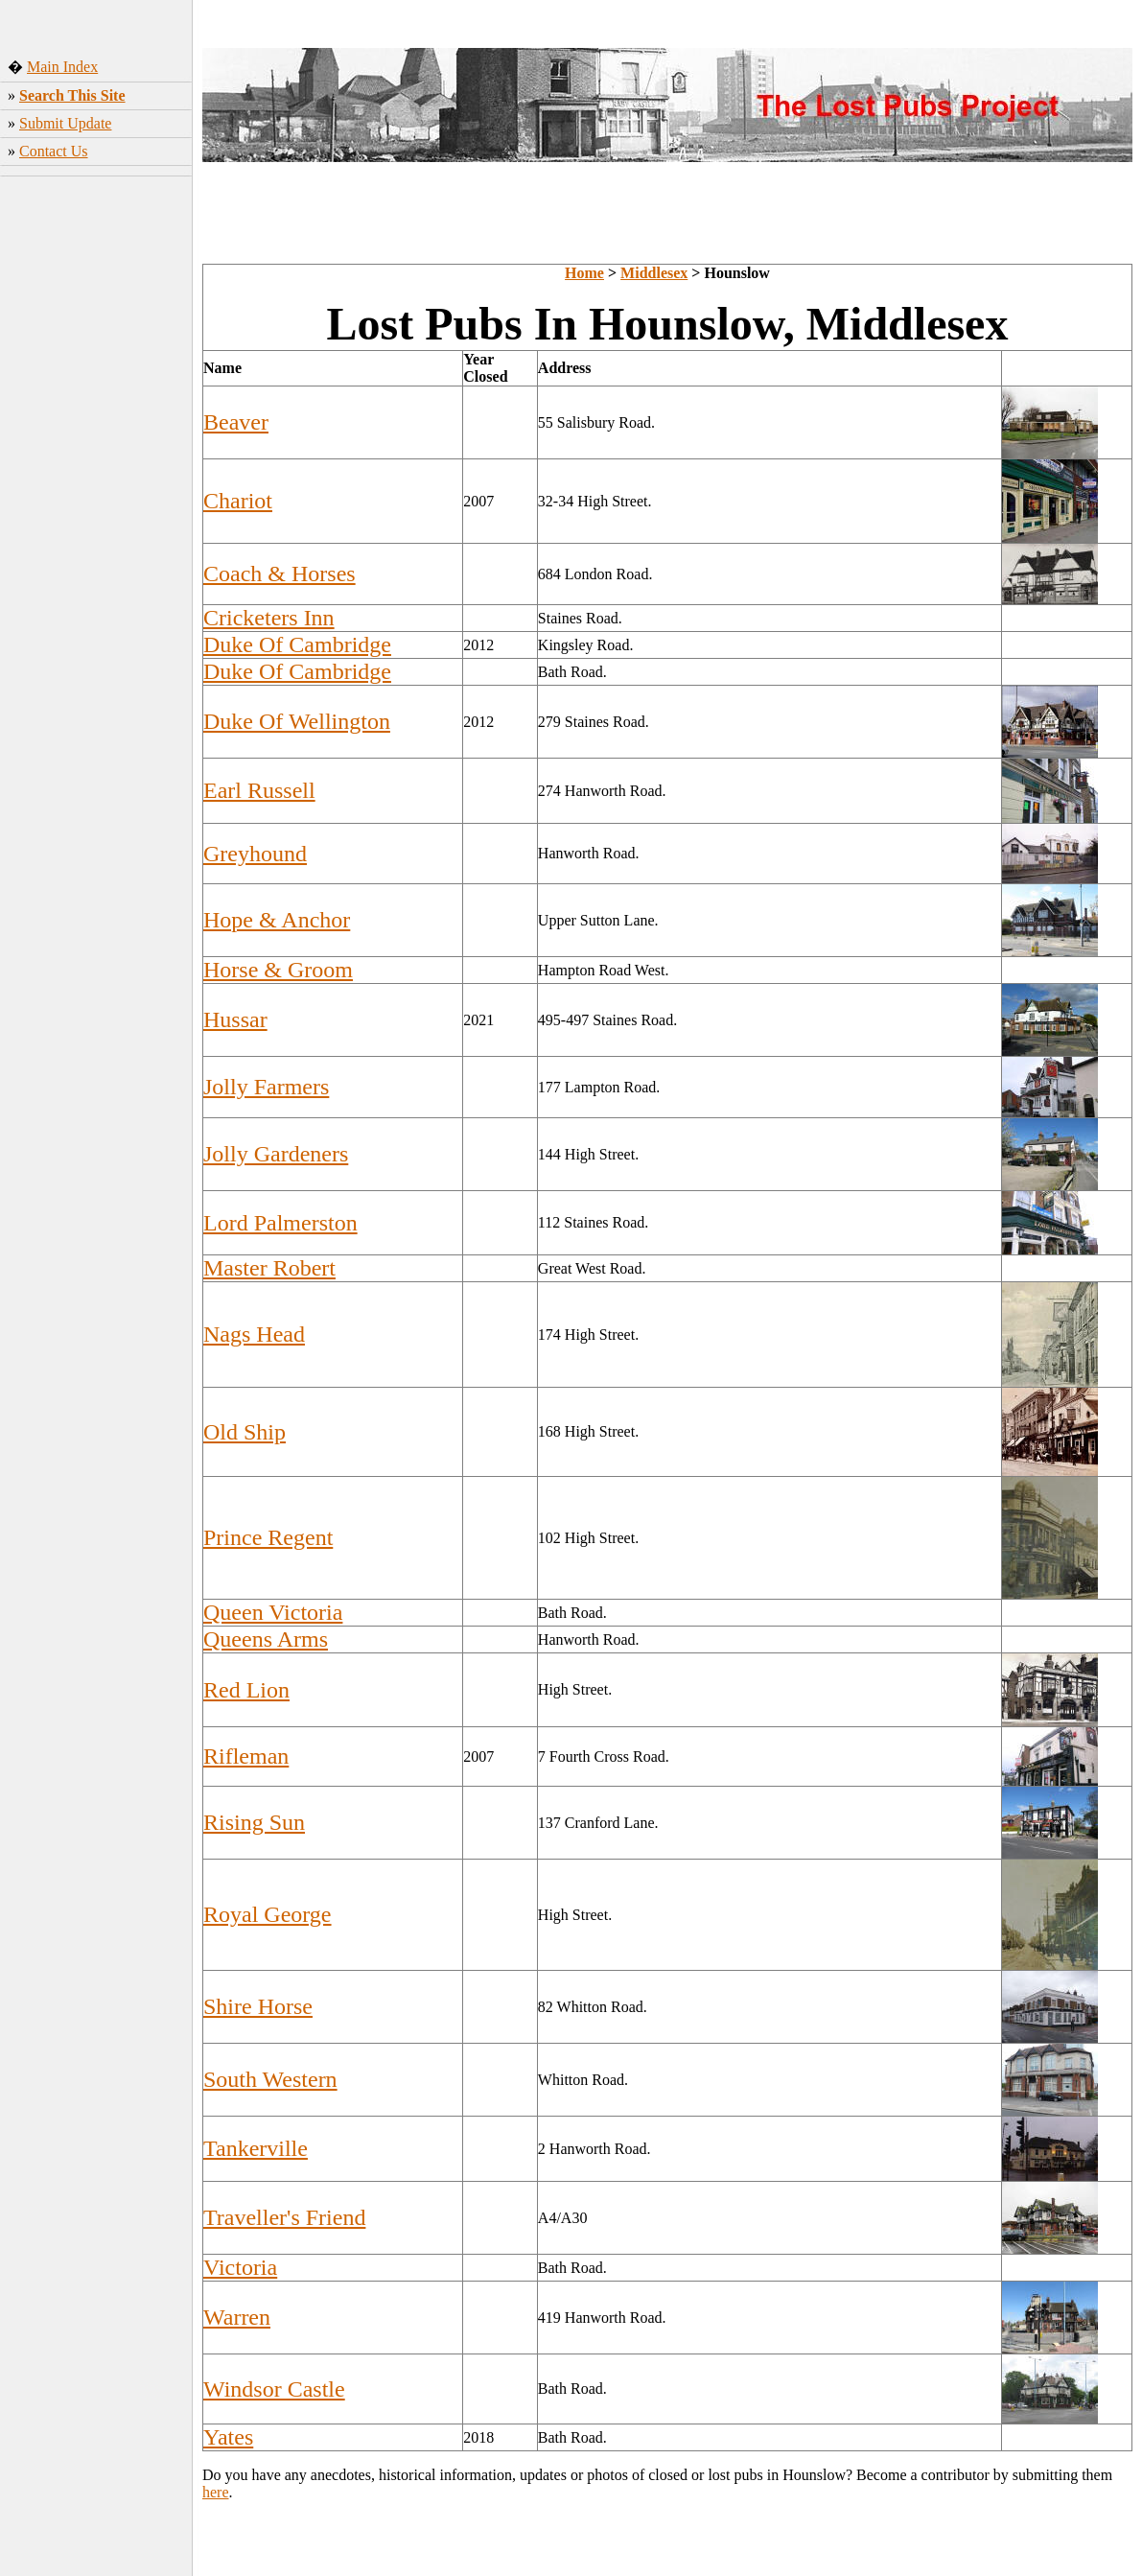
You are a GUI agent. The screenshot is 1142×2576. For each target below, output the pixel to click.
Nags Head (254, 1334)
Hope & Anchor (276, 919)
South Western (270, 2079)
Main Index (62, 67)
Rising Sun (254, 1822)
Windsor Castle (274, 2389)
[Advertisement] (96, 484)
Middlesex (654, 273)
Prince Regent (268, 1537)
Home (584, 273)
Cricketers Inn (269, 617)
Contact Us (53, 151)
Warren (236, 2317)
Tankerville (255, 2148)
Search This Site (72, 95)
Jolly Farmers (266, 1086)
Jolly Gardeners (275, 1153)
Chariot (237, 500)
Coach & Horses (279, 573)
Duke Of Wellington (296, 721)
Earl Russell (259, 790)
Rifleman (246, 1756)
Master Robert (269, 1267)
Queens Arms (265, 1639)
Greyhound (255, 853)
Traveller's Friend (284, 2217)
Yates (228, 2436)
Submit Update (65, 123)
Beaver (235, 422)
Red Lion (246, 1689)
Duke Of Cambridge (297, 644)
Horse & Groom (278, 969)
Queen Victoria (272, 1612)
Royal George (267, 1914)
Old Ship (244, 1431)
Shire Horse (258, 2006)
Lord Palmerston (280, 1222)
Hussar (235, 1019)
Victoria (240, 2267)
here (215, 2492)
